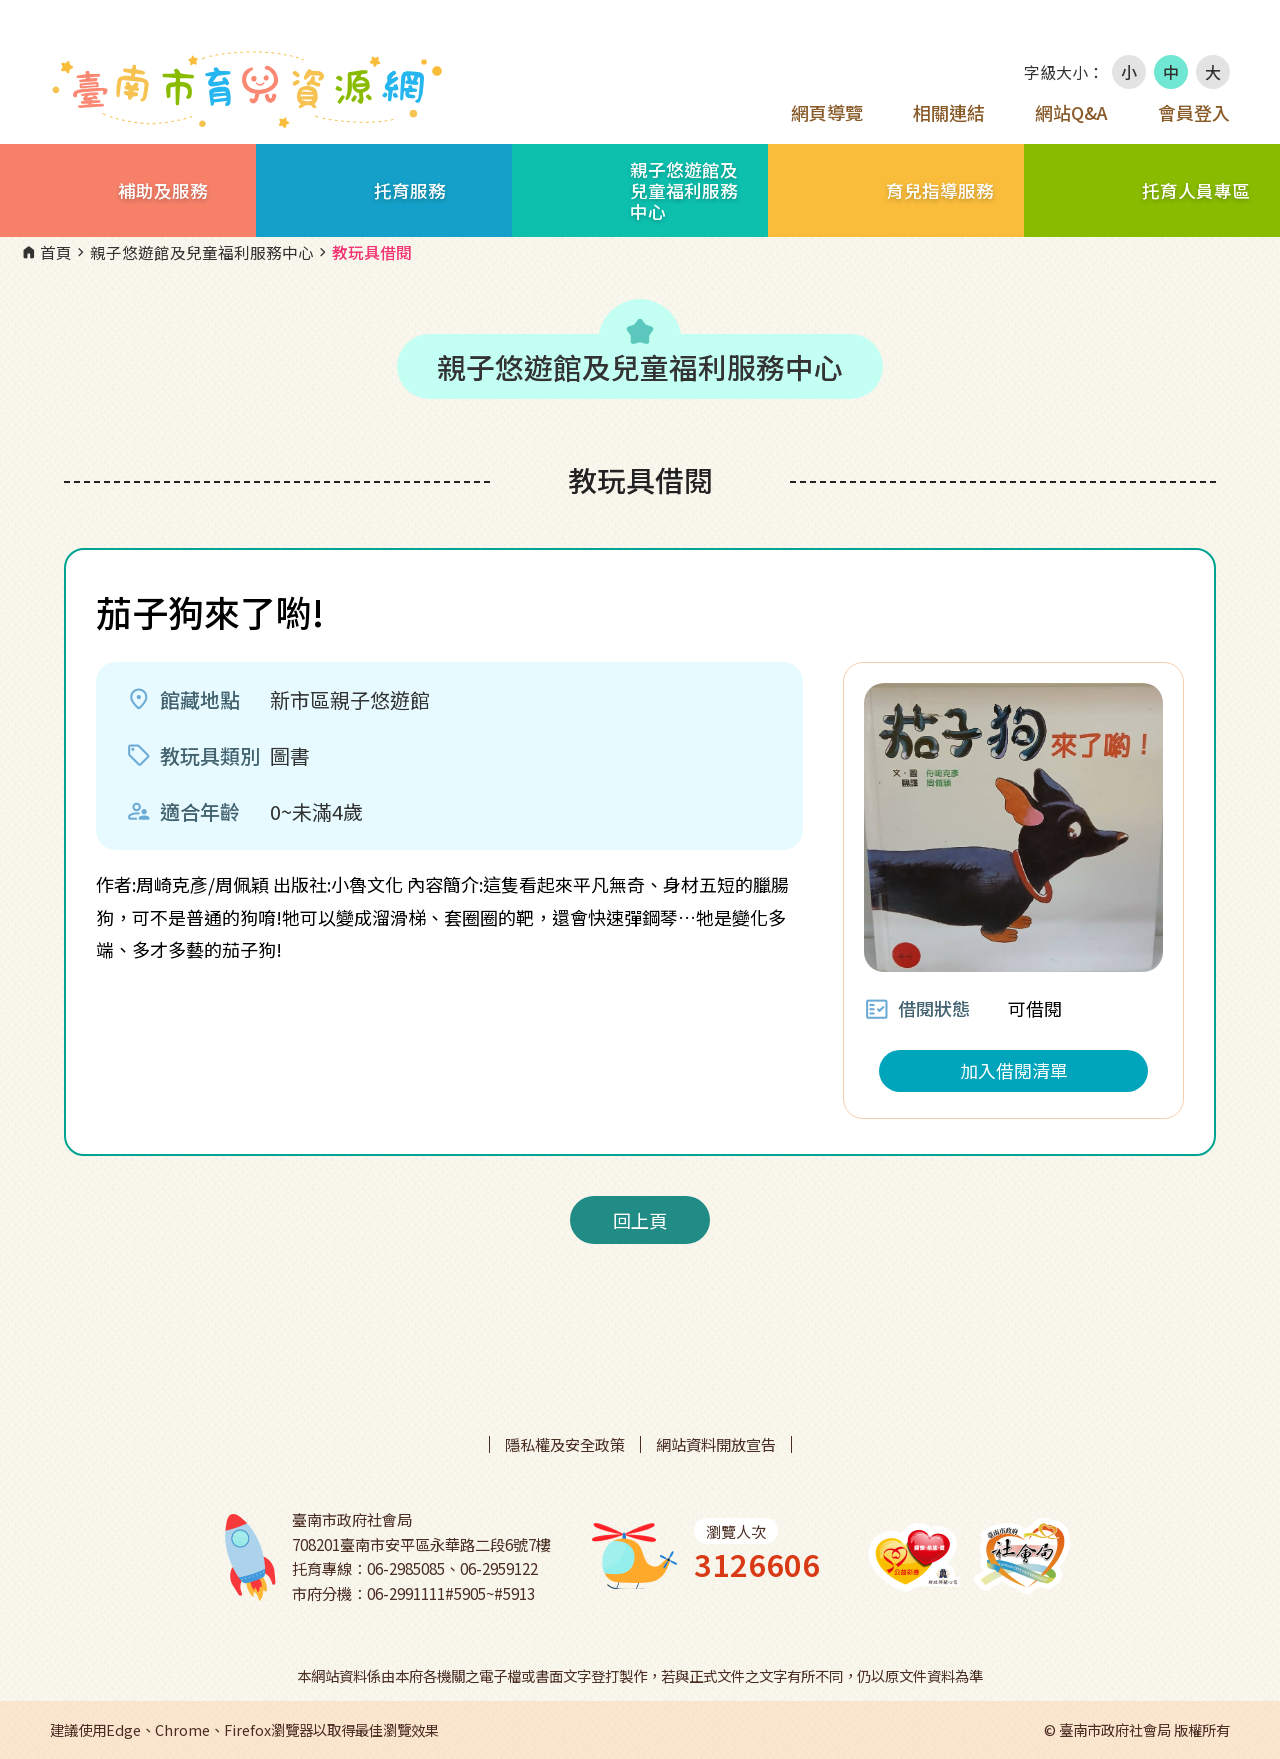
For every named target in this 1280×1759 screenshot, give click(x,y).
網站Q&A (1071, 112)
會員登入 (1194, 112)
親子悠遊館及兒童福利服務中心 (193, 253)
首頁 (46, 253)
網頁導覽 (827, 112)
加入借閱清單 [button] (1014, 1070)
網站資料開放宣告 (716, 1444)
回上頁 (640, 1220)
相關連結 (949, 112)
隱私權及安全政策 (565, 1444)
